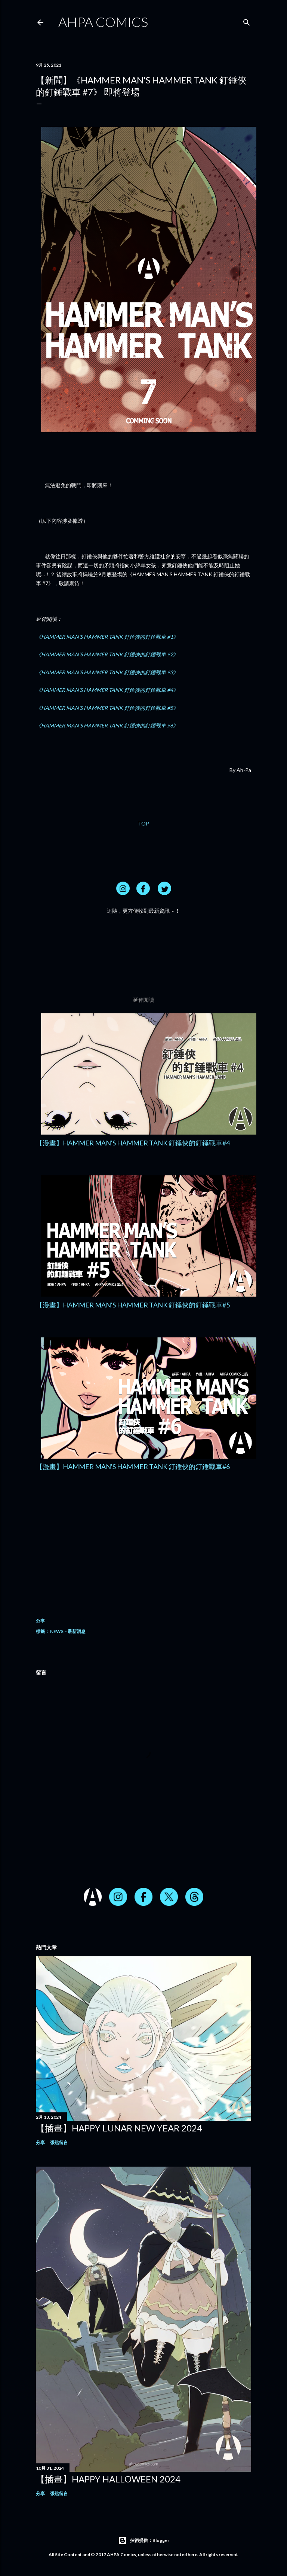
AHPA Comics (103, 21)
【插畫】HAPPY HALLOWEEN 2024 (108, 2478)
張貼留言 (59, 2142)
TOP (143, 823)
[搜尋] (246, 20)
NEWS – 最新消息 (68, 1631)
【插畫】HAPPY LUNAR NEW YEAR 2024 (119, 2127)
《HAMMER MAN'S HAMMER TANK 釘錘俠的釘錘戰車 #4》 (107, 690)
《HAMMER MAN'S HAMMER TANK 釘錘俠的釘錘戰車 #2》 (107, 654)
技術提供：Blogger (143, 2540)
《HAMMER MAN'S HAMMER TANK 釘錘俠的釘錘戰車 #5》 (107, 708)
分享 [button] (40, 1621)
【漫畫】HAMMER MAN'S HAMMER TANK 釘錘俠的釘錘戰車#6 (133, 1466)
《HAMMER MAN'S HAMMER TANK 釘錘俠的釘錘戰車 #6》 (107, 725)
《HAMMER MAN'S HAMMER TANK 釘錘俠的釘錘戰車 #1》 (107, 637)
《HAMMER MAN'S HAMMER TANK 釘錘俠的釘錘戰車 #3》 (107, 672)
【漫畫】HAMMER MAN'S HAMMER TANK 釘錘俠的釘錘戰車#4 (133, 1143)
